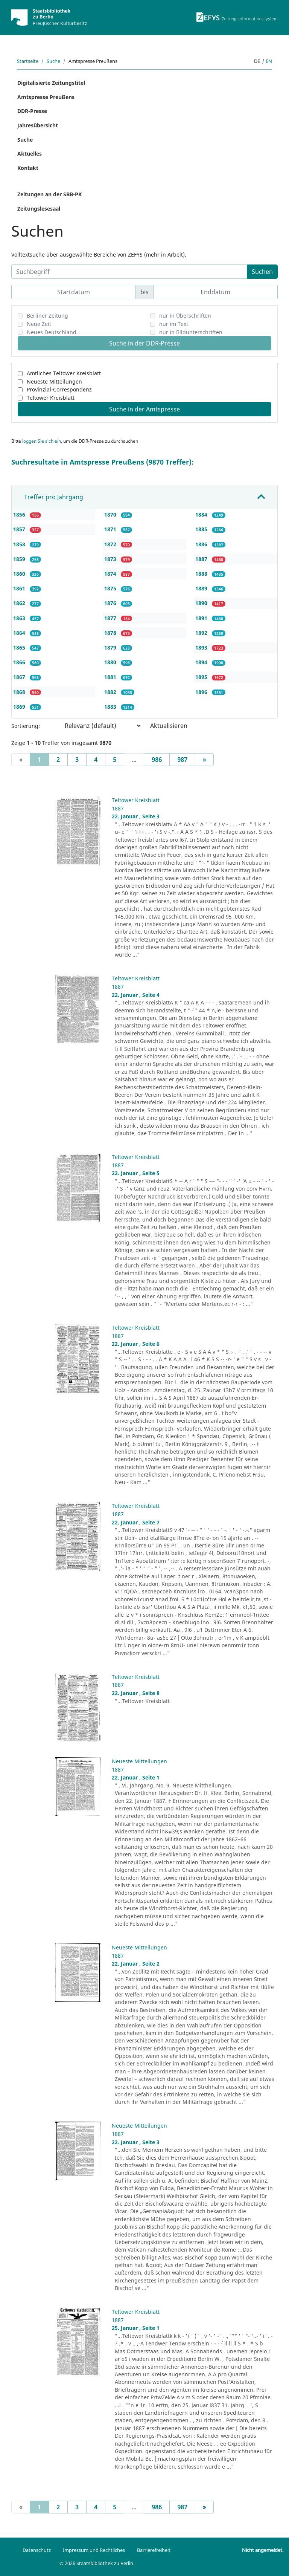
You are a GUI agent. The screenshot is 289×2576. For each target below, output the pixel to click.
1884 (202, 514)
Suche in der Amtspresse (144, 409)
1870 (111, 514)
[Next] (204, 759)
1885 (202, 529)
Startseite (27, 61)
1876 (111, 603)
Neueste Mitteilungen (54, 381)
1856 (20, 514)
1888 (202, 573)
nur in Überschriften (185, 315)
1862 (20, 603)
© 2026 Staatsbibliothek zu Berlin (96, 2563)
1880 (111, 662)
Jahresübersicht (37, 125)
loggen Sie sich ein (41, 441)
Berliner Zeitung (47, 315)
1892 (202, 632)
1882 (111, 692)
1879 (111, 647)
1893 (202, 647)
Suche (53, 61)
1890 (202, 603)
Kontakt (27, 167)
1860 (20, 573)
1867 (20, 676)
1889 (202, 588)
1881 (111, 676)
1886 (202, 544)
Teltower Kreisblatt (51, 397)
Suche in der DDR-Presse (144, 343)
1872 (111, 544)
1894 (202, 662)
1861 (20, 588)
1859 (20, 559)
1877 (111, 618)
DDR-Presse (32, 111)
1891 (202, 618)
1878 (111, 632)
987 (182, 759)
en (269, 61)
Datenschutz (37, 2550)
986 (157, 759)
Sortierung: (25, 725)
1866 (20, 662)
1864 (20, 632)
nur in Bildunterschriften (190, 332)
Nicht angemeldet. (262, 2550)
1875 (111, 588)
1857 (20, 529)
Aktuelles (29, 153)
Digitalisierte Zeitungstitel (51, 82)
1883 (111, 706)
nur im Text (173, 323)
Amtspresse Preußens (46, 97)
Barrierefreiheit (153, 2550)
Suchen (262, 272)
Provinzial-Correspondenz (59, 389)
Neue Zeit (39, 323)
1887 (202, 559)
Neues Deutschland (51, 332)
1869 (20, 706)
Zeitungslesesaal (38, 208)
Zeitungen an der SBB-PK (49, 194)
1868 (20, 692)
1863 (20, 618)
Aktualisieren (168, 726)
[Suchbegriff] (129, 271)
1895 (202, 676)
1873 (111, 559)
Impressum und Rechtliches (94, 2550)
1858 (20, 544)
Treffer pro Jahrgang (53, 497)
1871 (111, 529)
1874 (111, 573)
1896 (202, 692)
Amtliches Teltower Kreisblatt (64, 373)
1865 (20, 647)
